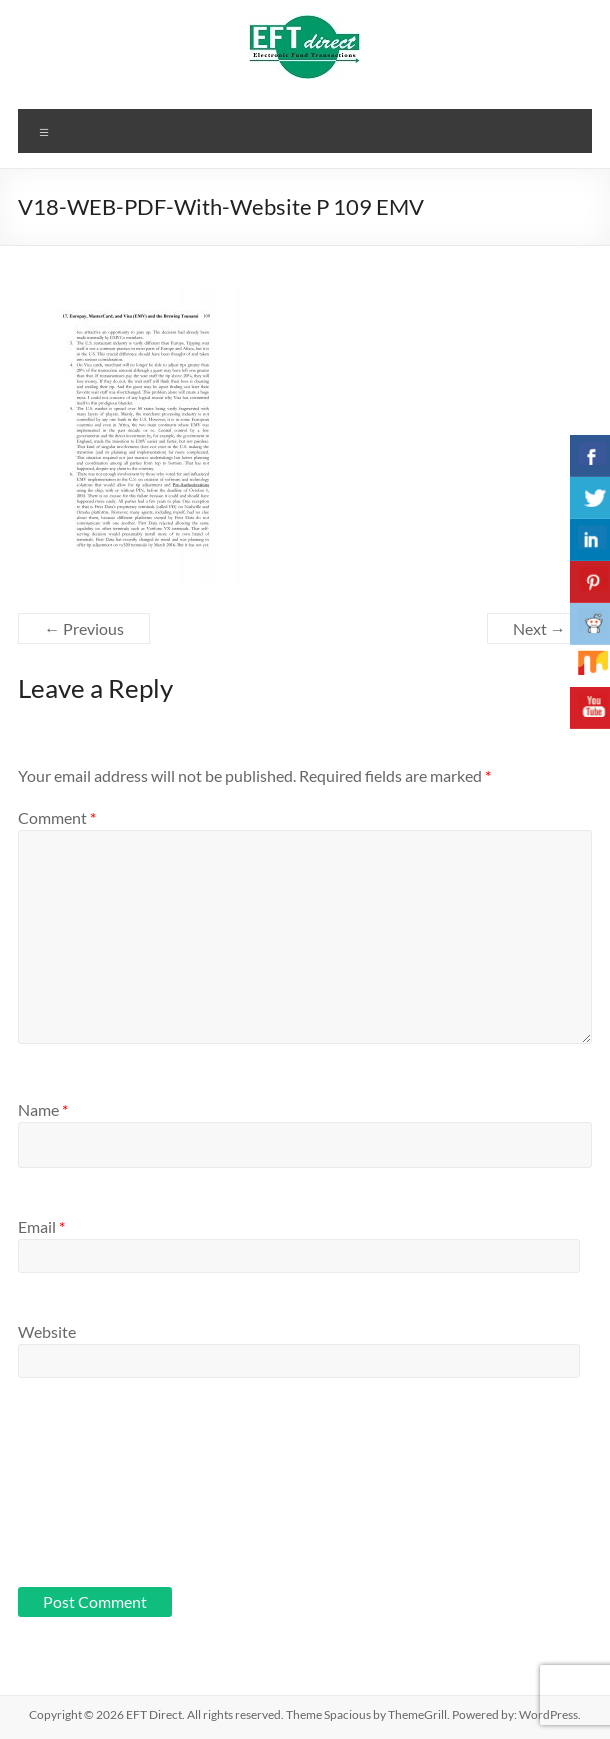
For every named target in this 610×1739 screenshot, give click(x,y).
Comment (57, 817)
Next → (539, 628)
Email (41, 1226)
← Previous (84, 628)
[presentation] (100, 1497)
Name (43, 1109)
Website (47, 1331)
